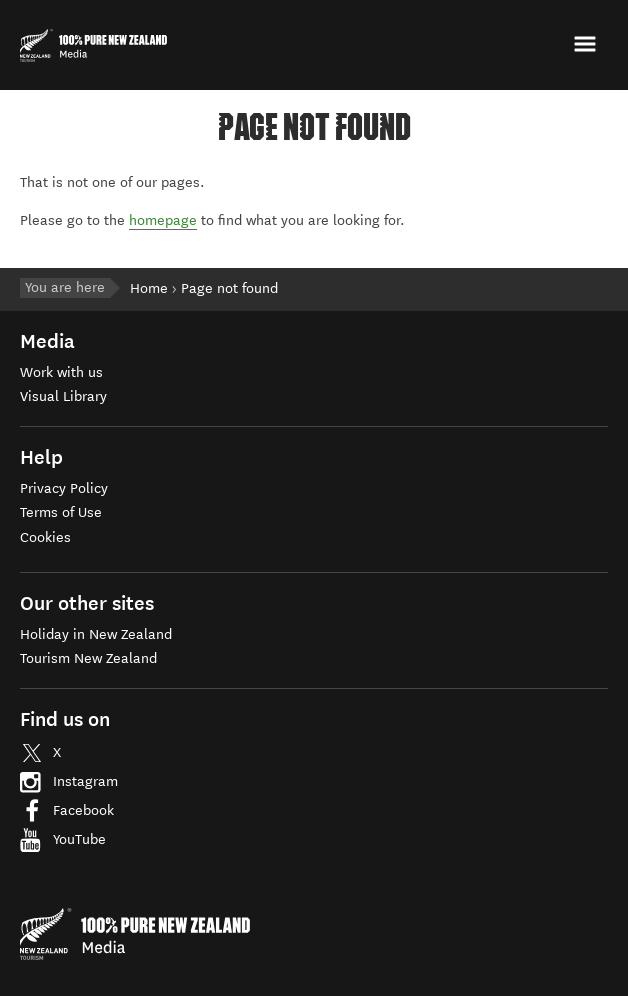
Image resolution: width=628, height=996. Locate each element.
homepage (163, 220)
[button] (587, 44)
